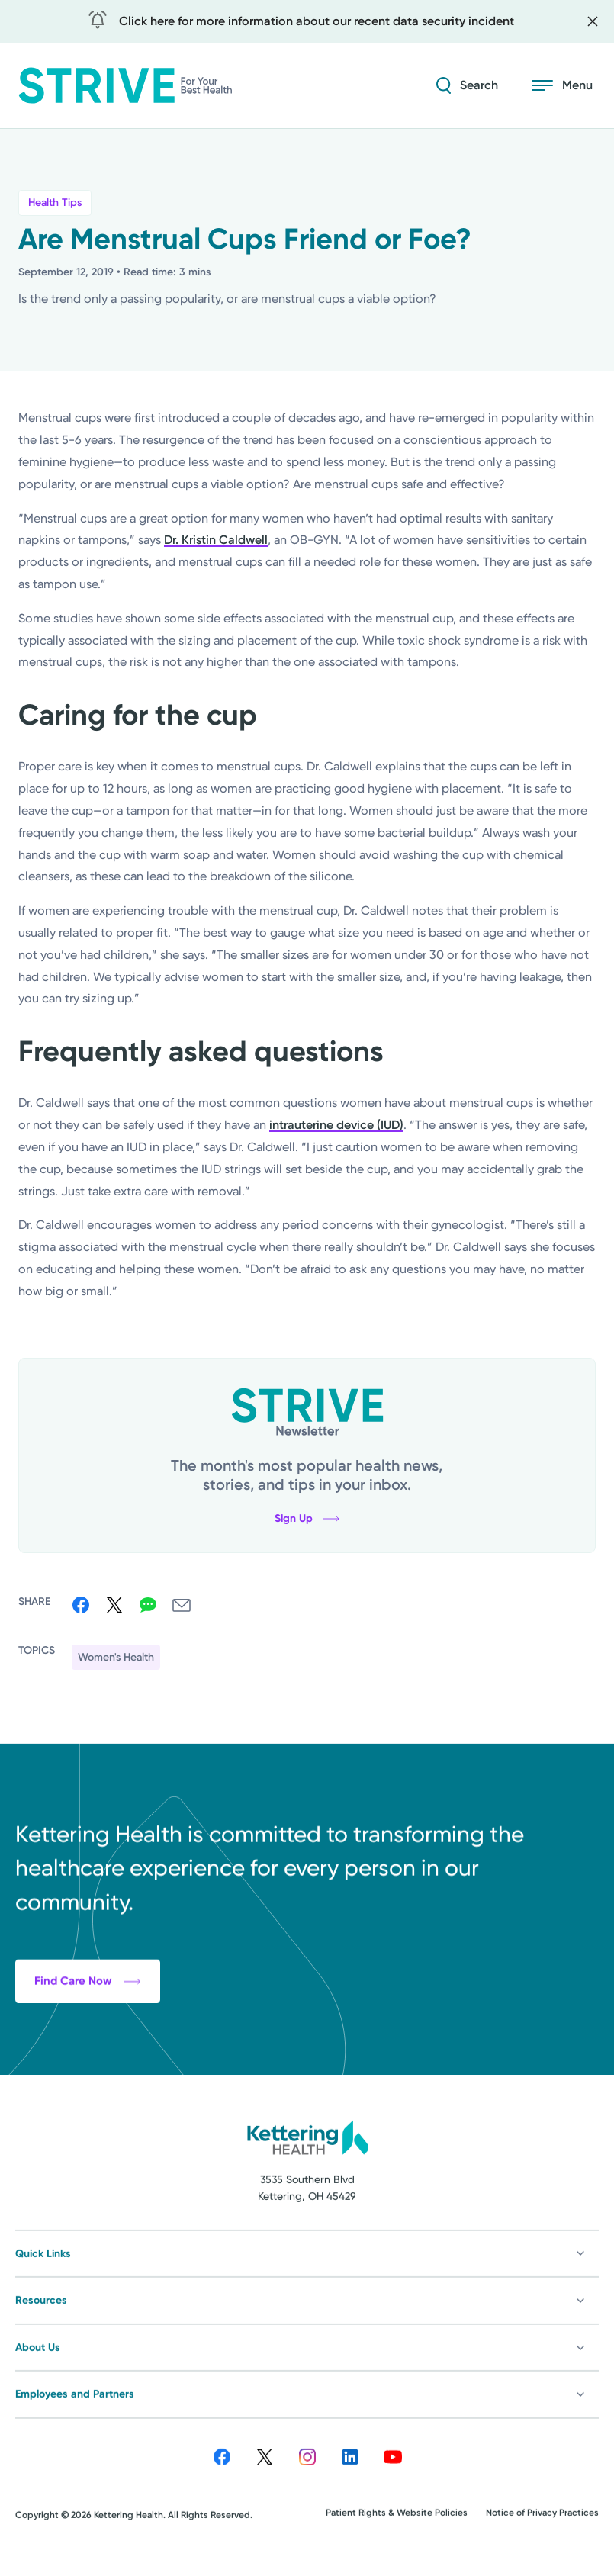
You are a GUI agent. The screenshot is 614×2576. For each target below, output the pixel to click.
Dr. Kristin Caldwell (216, 539)
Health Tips (55, 202)
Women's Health (116, 1657)
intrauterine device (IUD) (336, 1125)
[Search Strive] (467, 85)
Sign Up (307, 1519)
